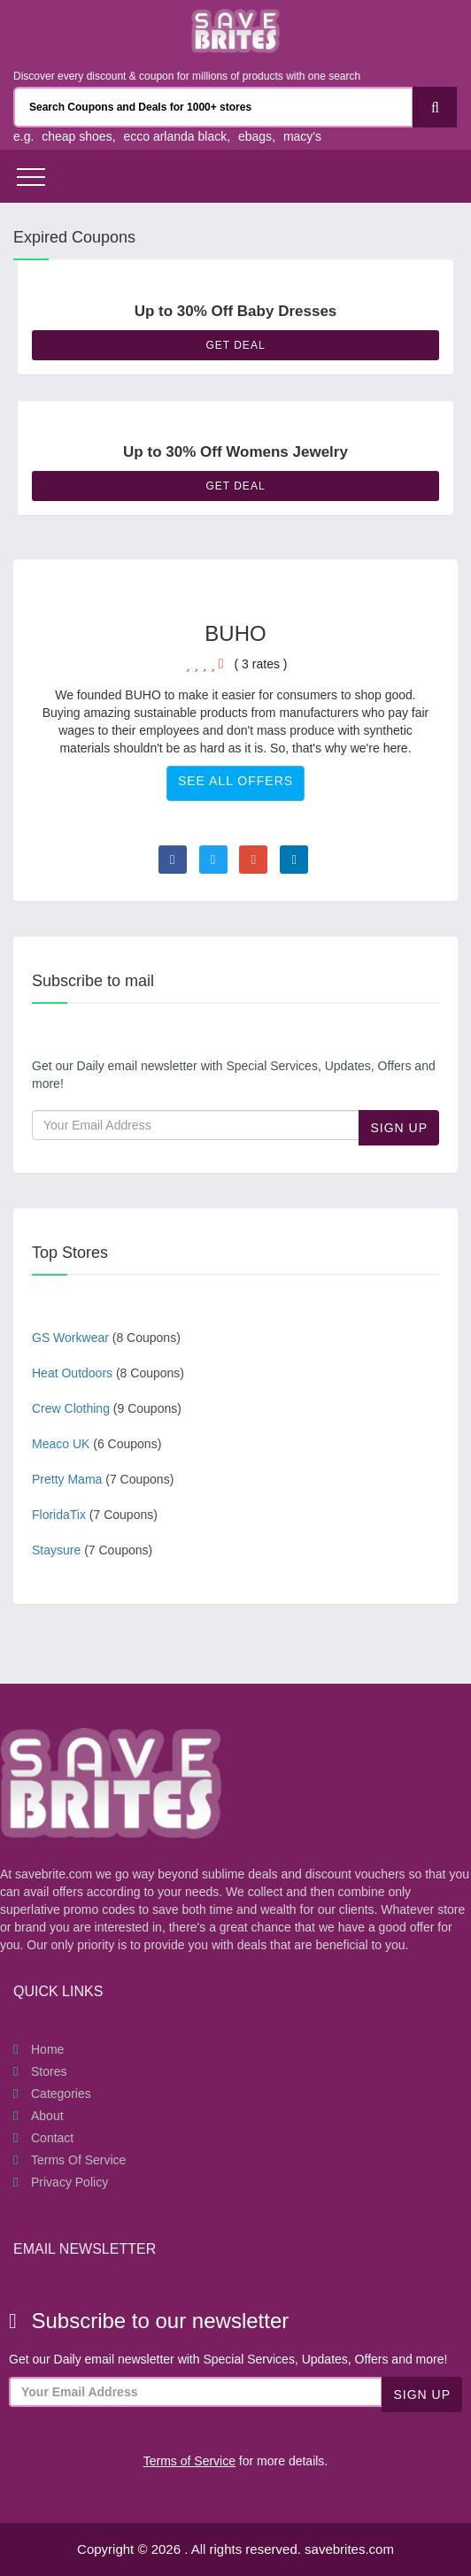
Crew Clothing (106, 1408)
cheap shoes (77, 136)
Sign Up (399, 1128)
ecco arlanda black (175, 136)
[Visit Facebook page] (172, 859)
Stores (48, 2071)
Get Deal (235, 345)
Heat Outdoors (108, 1373)
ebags (255, 136)
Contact (52, 2138)
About (47, 2116)
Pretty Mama (103, 1479)
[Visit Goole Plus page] (253, 859)
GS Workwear (106, 1337)
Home (47, 2049)
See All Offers (235, 781)
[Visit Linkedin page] (294, 859)
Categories (61, 2093)
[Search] (435, 107)
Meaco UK (96, 1444)
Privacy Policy (69, 2182)
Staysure (92, 1550)
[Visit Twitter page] (213, 859)
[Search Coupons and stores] (213, 107)
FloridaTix (95, 1515)
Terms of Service (78, 2160)
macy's (302, 136)
